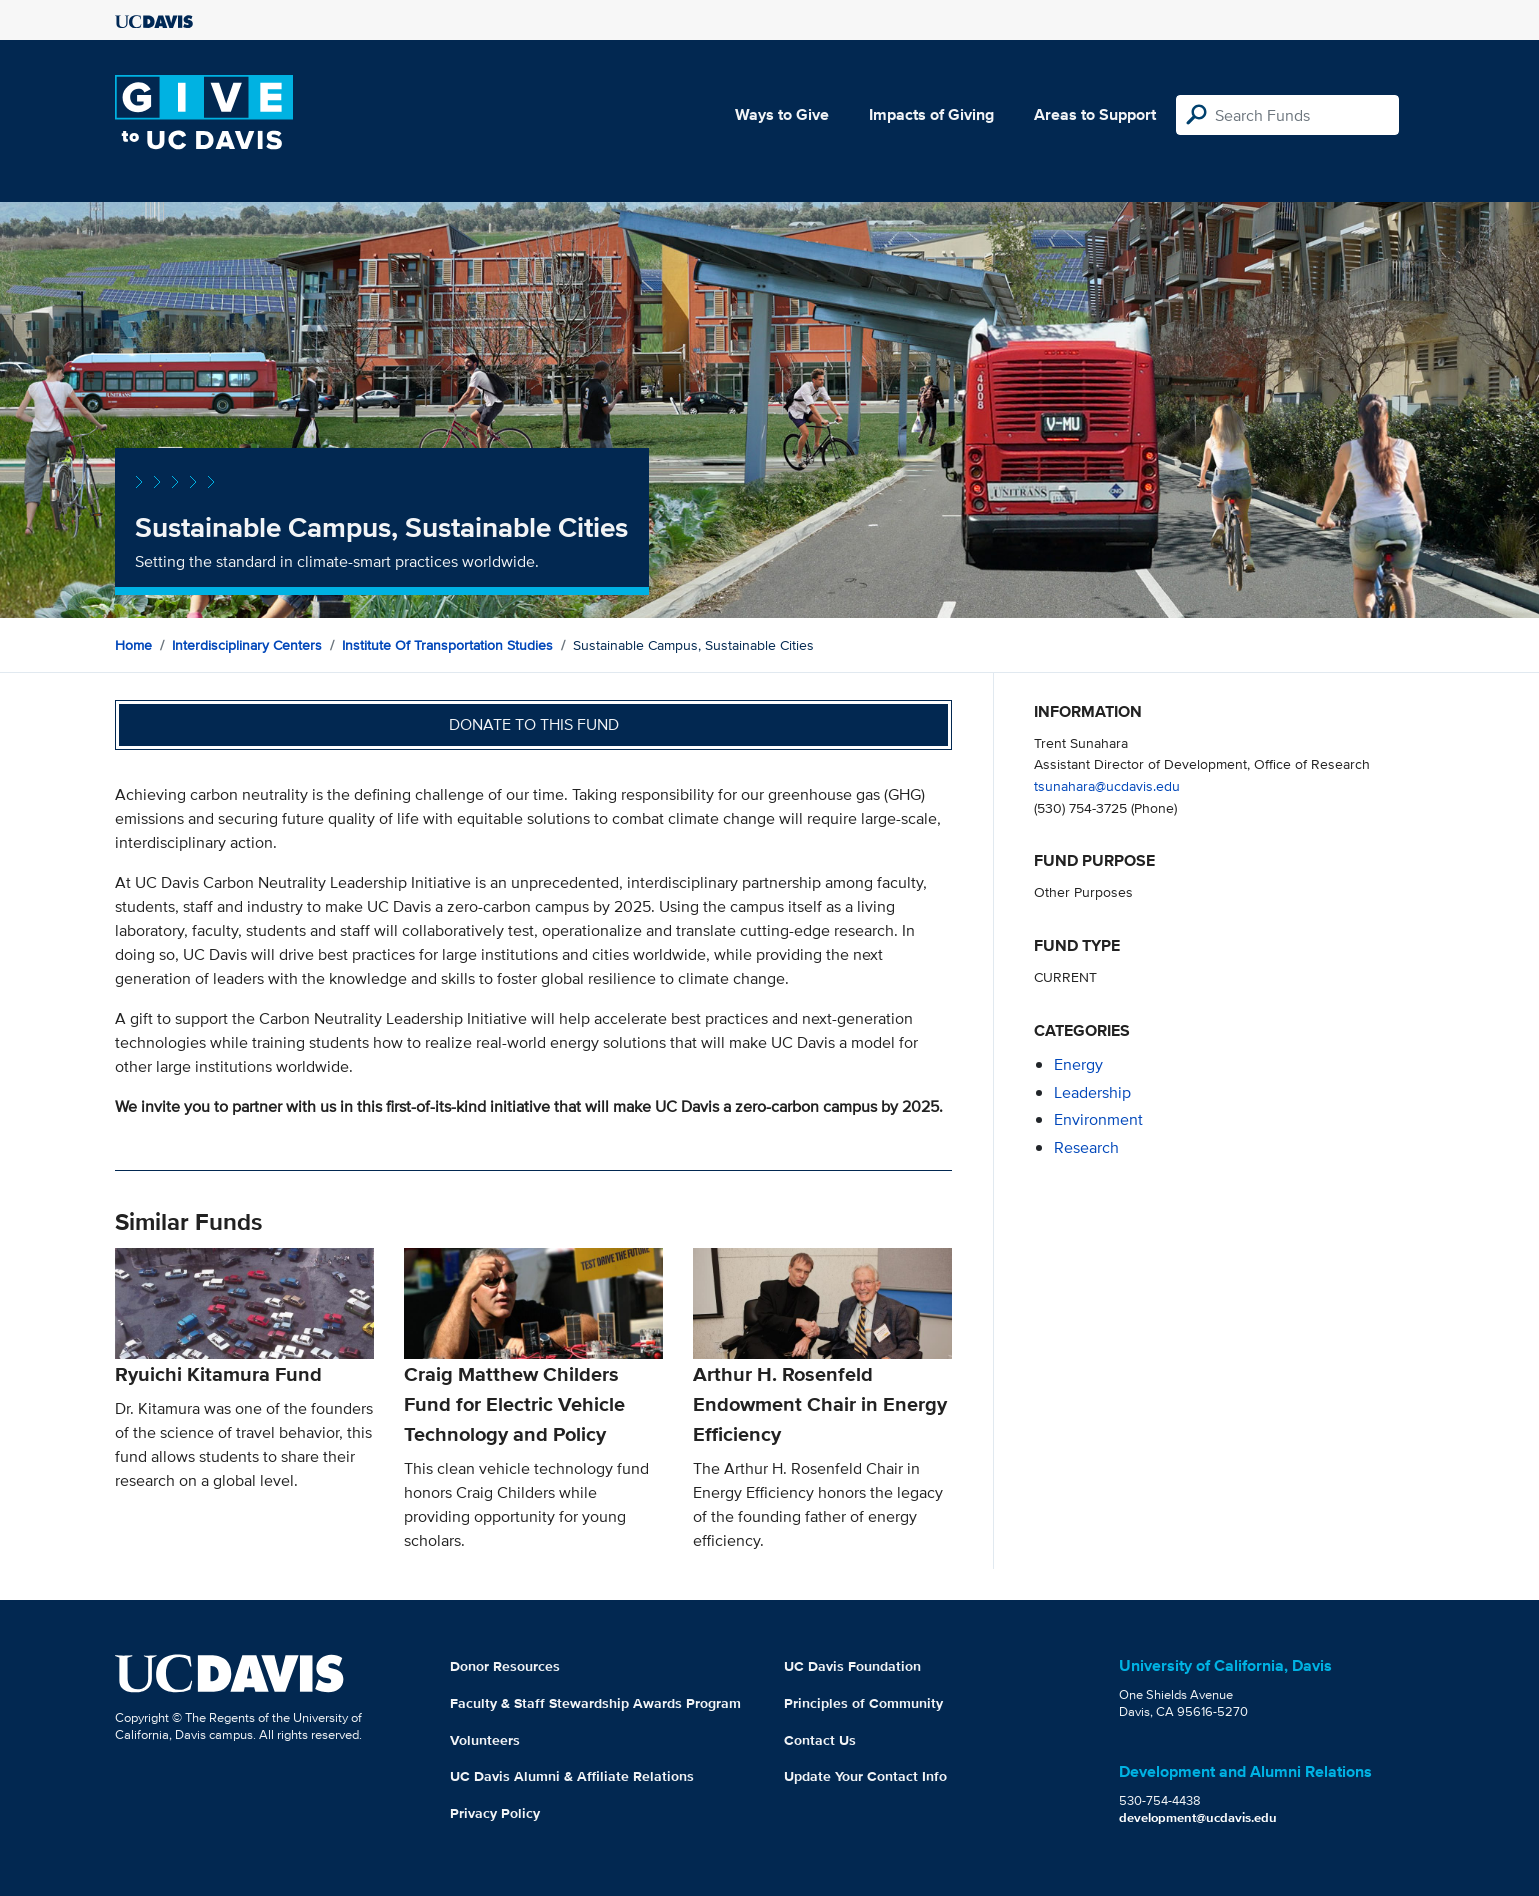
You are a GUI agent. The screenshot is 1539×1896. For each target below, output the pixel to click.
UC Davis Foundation (852, 1666)
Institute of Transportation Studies (447, 645)
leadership (1092, 1092)
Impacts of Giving (931, 114)
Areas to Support (1095, 114)
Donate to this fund (534, 724)
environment (1098, 1119)
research (1086, 1147)
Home (133, 645)
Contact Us (820, 1740)
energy (1078, 1064)
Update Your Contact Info (865, 1776)
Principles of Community (863, 1703)
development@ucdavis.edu (1198, 1817)
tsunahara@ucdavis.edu (1107, 785)
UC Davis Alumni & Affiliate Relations (572, 1776)
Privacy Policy (495, 1813)
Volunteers (485, 1740)
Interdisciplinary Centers (247, 645)
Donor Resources (505, 1666)
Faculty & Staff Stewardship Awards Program (595, 1703)
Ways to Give (782, 114)
